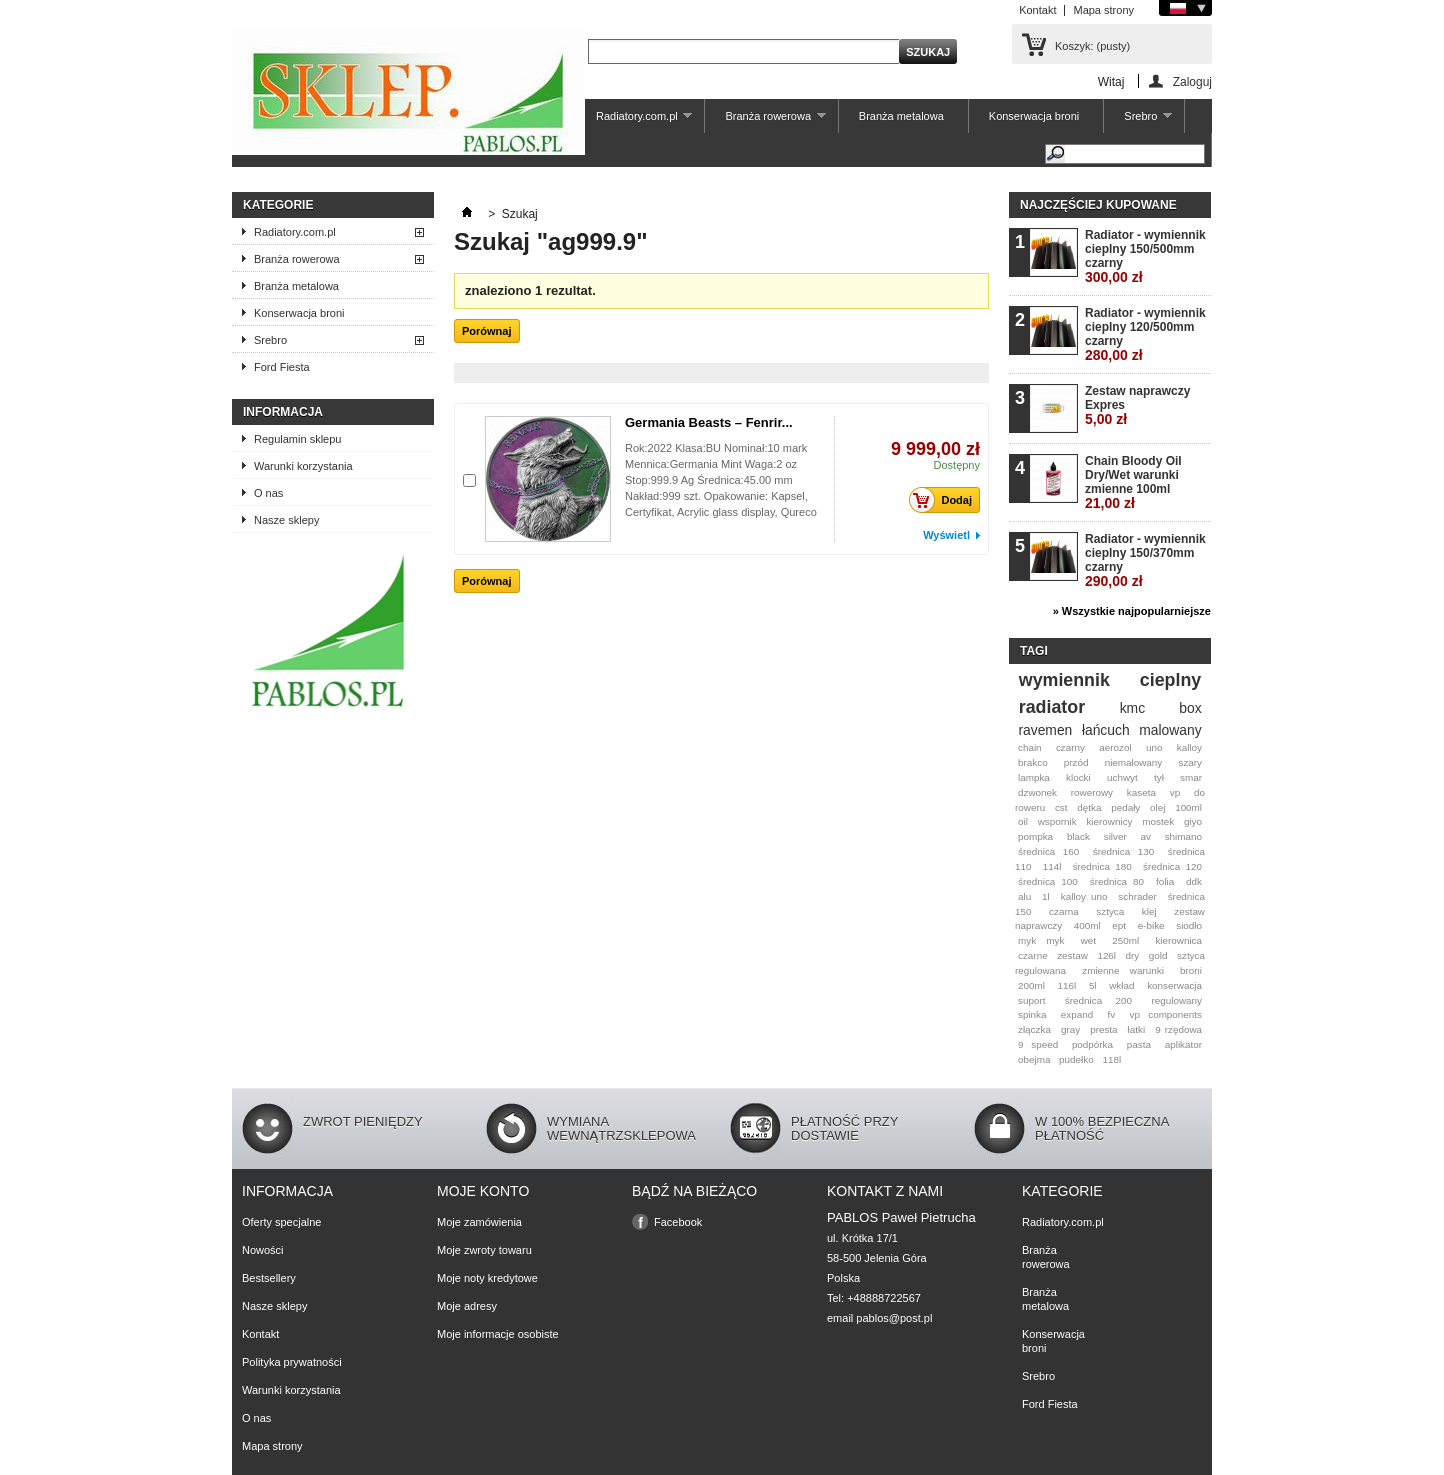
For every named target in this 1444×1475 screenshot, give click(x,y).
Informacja (283, 412)
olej (1157, 807)
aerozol (1115, 747)
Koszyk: (1092, 46)
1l (1046, 896)
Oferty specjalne (281, 1222)
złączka (1034, 1029)
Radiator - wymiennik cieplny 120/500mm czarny (1145, 334)
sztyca (1110, 911)
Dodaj (946, 500)
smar (1191, 777)
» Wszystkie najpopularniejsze (1132, 611)
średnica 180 (1102, 866)
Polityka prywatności (292, 1362)
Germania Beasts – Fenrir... (709, 422)
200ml (1031, 985)
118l (1111, 1059)
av (1145, 836)
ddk (1194, 881)
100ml (1188, 807)
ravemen (1045, 730)
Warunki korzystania (303, 466)
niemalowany (1134, 762)
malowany (1170, 730)
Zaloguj (1192, 81)
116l (1067, 985)
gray (1070, 1029)
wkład (1121, 985)
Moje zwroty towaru (484, 1250)
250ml (1125, 940)
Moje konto (483, 1191)
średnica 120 (1172, 866)
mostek (1158, 821)
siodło (1189, 925)
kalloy (1189, 747)
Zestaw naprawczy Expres (1137, 405)
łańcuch (1106, 730)
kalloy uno (1084, 896)
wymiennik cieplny (1110, 680)
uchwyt (1122, 777)
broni (1191, 970)
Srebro (1138, 121)
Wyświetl (946, 535)
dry (1133, 955)
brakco (1033, 762)
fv (1112, 1014)
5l (1093, 985)
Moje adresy (467, 1306)
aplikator (1183, 1044)
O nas (268, 493)
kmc (1132, 708)
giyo (1193, 821)
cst (1061, 807)
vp (1175, 792)
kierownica (1178, 940)
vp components (1165, 1014)
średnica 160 (1048, 851)
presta (1103, 1029)
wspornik (1057, 821)
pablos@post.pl (894, 1318)
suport (1031, 1000)
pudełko (1076, 1059)
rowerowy (1092, 792)
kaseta (1141, 792)
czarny (1070, 747)
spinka (1032, 1014)
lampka (1034, 777)
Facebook (678, 1222)
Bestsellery (269, 1278)
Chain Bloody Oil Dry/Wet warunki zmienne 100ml (1133, 482)
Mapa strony (1103, 10)
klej (1149, 911)
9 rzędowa (1178, 1029)
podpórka (1092, 1044)
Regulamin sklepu (297, 439)
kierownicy (1109, 821)
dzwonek (1037, 792)
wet (1088, 940)
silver (1115, 836)
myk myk (1041, 940)
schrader (1137, 896)
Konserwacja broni (1034, 116)
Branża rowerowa (765, 121)
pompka (1035, 836)
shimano (1183, 836)
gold (1158, 955)
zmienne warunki (1123, 970)
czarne (1033, 955)
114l (1052, 866)
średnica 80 (1117, 881)
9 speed (1038, 1044)
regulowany (1177, 1000)
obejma (1034, 1059)
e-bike (1151, 925)
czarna (1064, 911)
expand (1077, 1014)
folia (1165, 881)
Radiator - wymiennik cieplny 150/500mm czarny (1145, 256)
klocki (1078, 777)
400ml (1087, 925)
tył (1159, 777)
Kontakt (1037, 10)
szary (1190, 762)
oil (1023, 821)
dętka (1089, 807)
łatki (1137, 1029)
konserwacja (1174, 985)
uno (1154, 747)
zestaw (1072, 955)
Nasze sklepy (286, 520)
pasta (1139, 1044)
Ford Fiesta (282, 367)
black (1078, 836)
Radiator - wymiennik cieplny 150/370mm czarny (1145, 560)
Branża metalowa (901, 116)
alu (1024, 896)
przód (1076, 762)
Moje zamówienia (479, 1222)
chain (1030, 747)
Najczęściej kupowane (1098, 205)
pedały (1125, 807)
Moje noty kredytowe (487, 1278)
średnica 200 (1098, 1000)
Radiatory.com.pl (634, 121)
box (1190, 708)
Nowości (263, 1250)
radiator (1052, 707)
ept (1119, 925)
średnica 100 (1048, 881)
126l (1106, 955)
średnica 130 (1123, 851)
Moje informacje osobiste (498, 1334)
